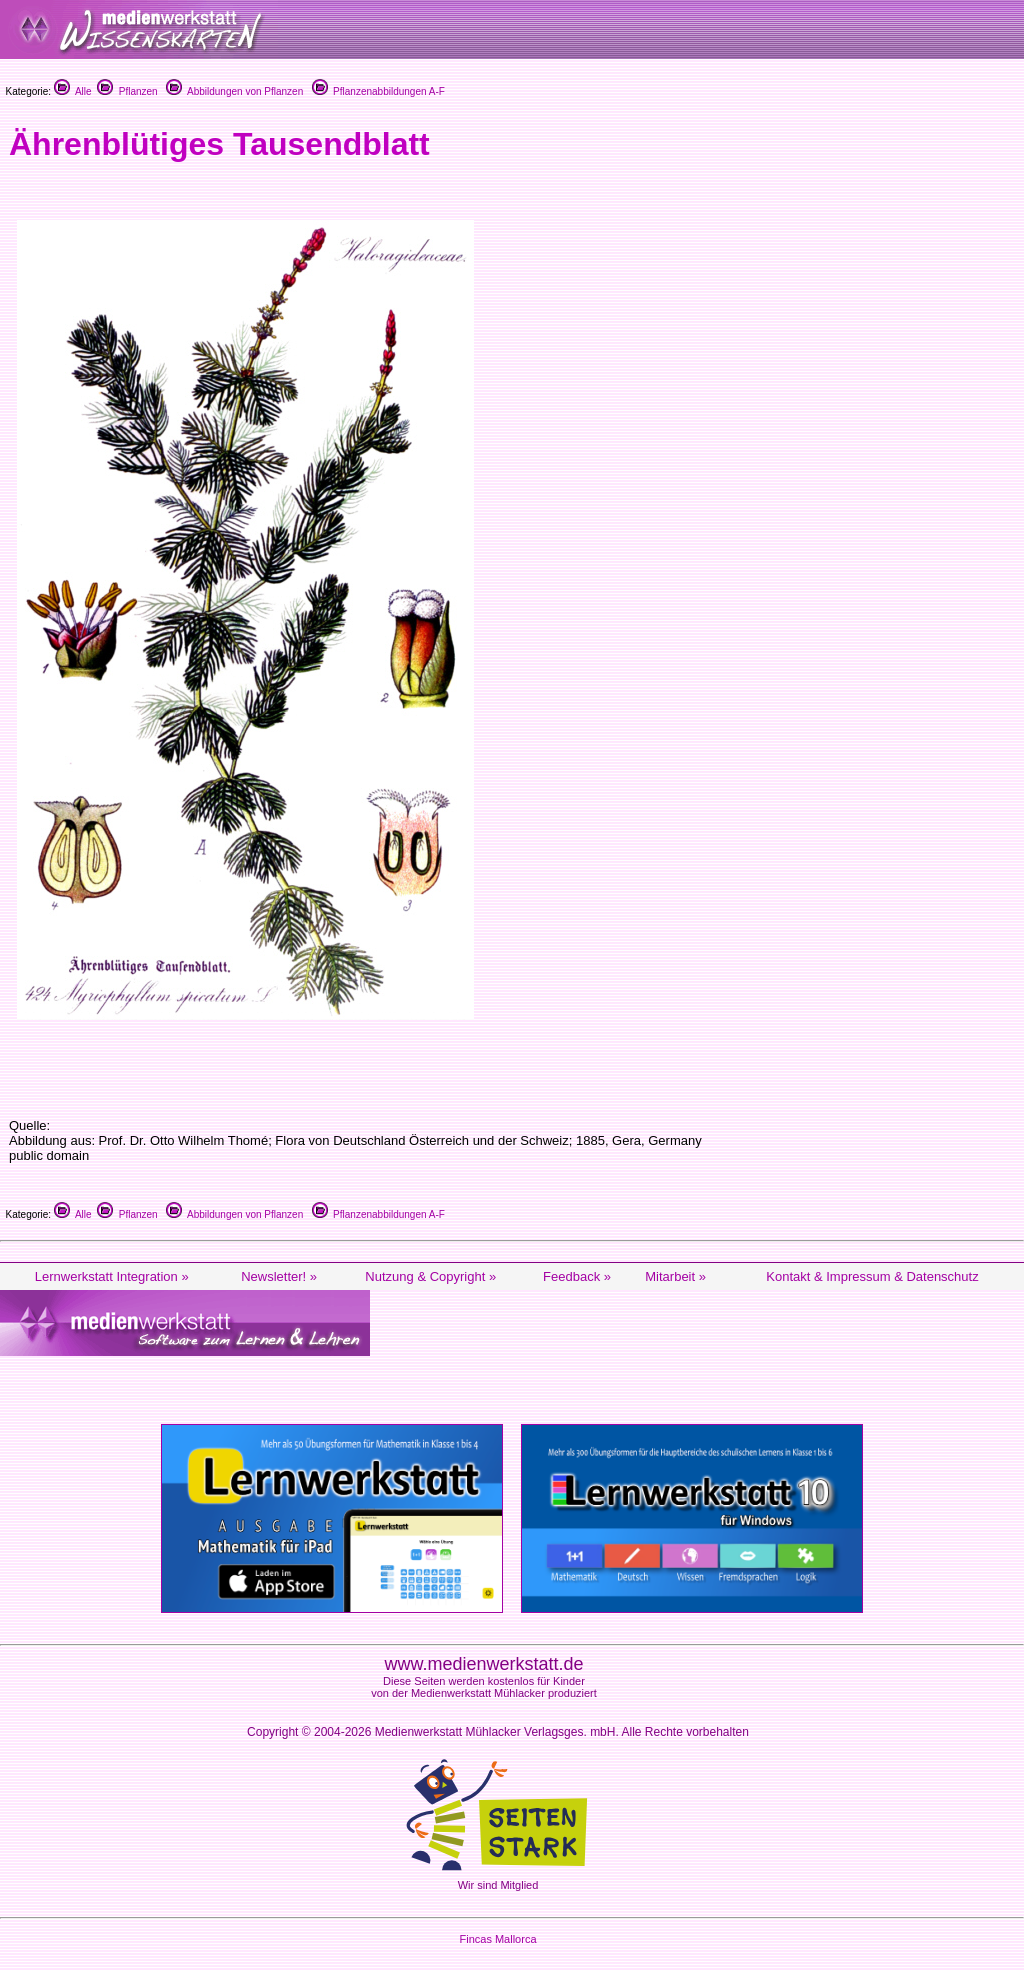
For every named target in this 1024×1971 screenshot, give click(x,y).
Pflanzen (127, 91)
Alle (73, 91)
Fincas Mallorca (497, 1939)
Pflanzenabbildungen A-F (378, 91)
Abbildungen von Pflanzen (234, 91)
